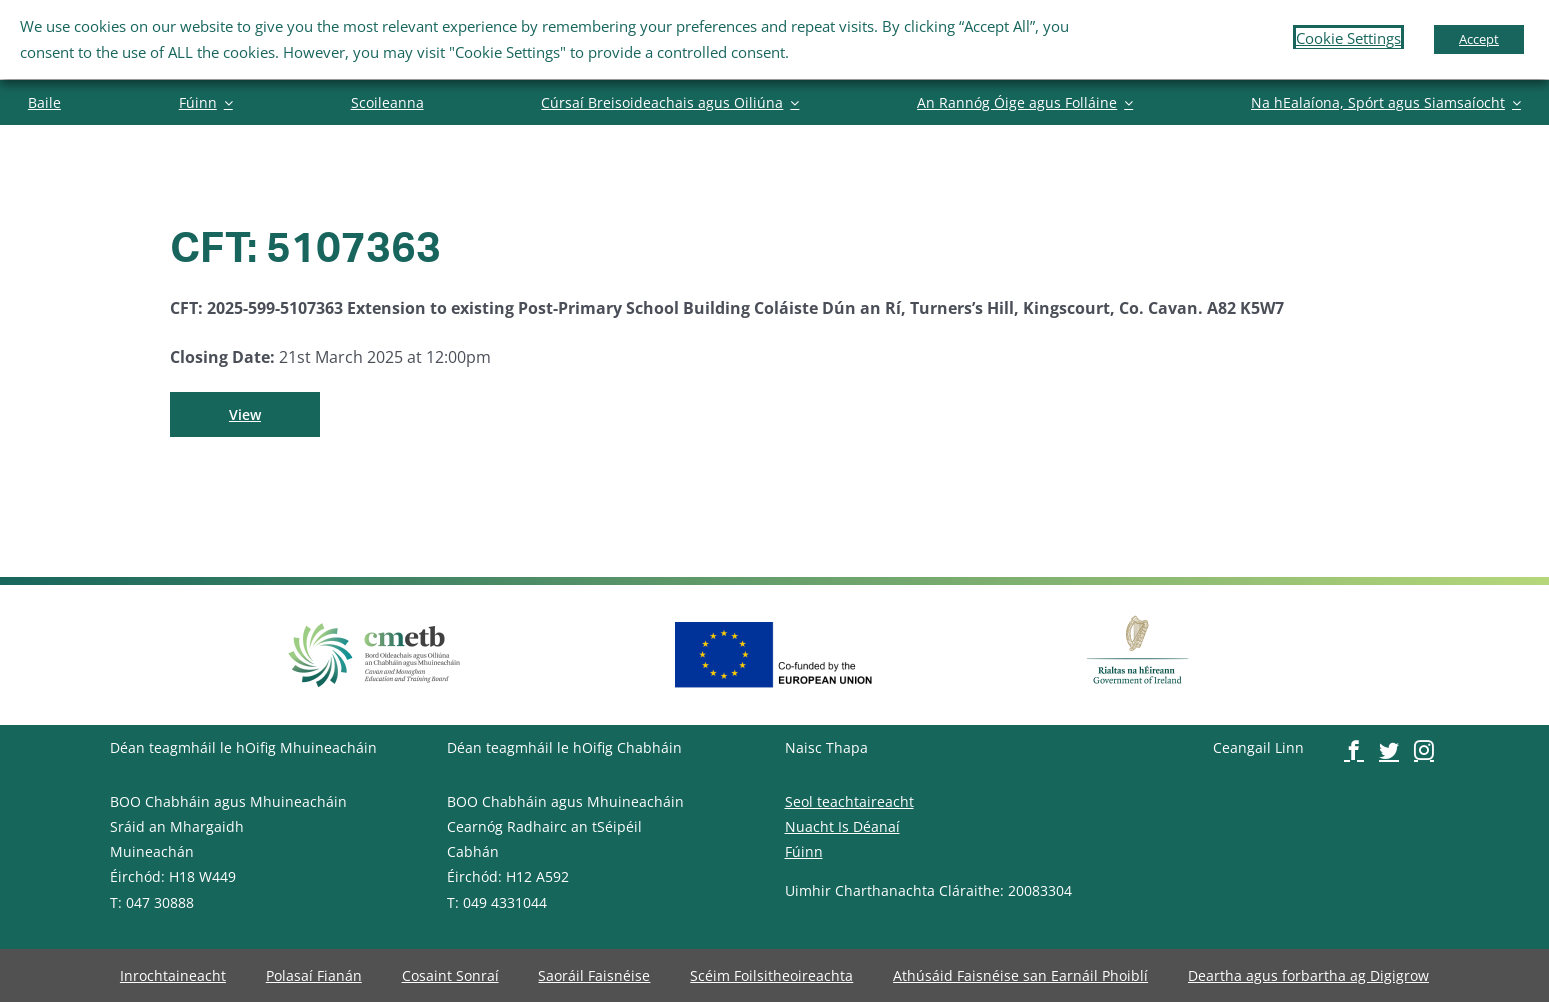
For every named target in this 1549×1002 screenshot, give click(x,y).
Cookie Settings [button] (1348, 38)
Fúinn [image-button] (804, 851)
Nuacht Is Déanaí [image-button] (842, 826)
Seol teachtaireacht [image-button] (849, 801)
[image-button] (44, 102)
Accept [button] (1479, 39)
